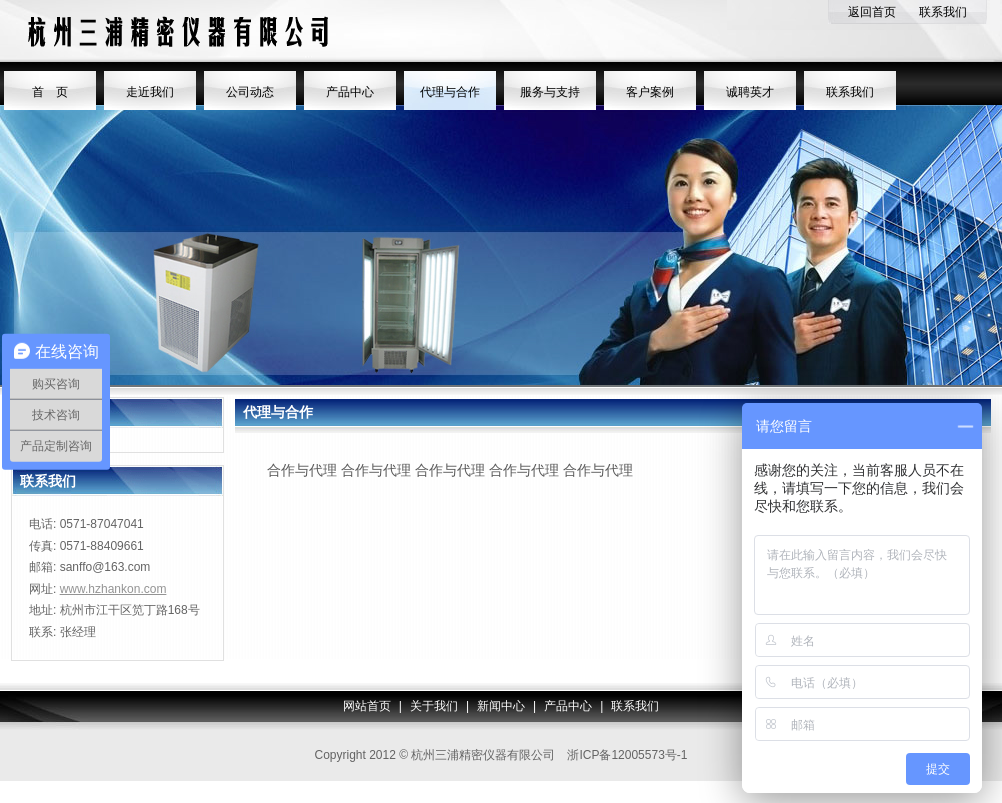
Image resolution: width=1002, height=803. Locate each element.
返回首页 (872, 12)
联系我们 (943, 12)
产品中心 (568, 706)
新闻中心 (501, 706)
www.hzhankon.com (113, 589)
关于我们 (434, 706)
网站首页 (367, 706)
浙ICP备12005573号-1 (627, 755)
